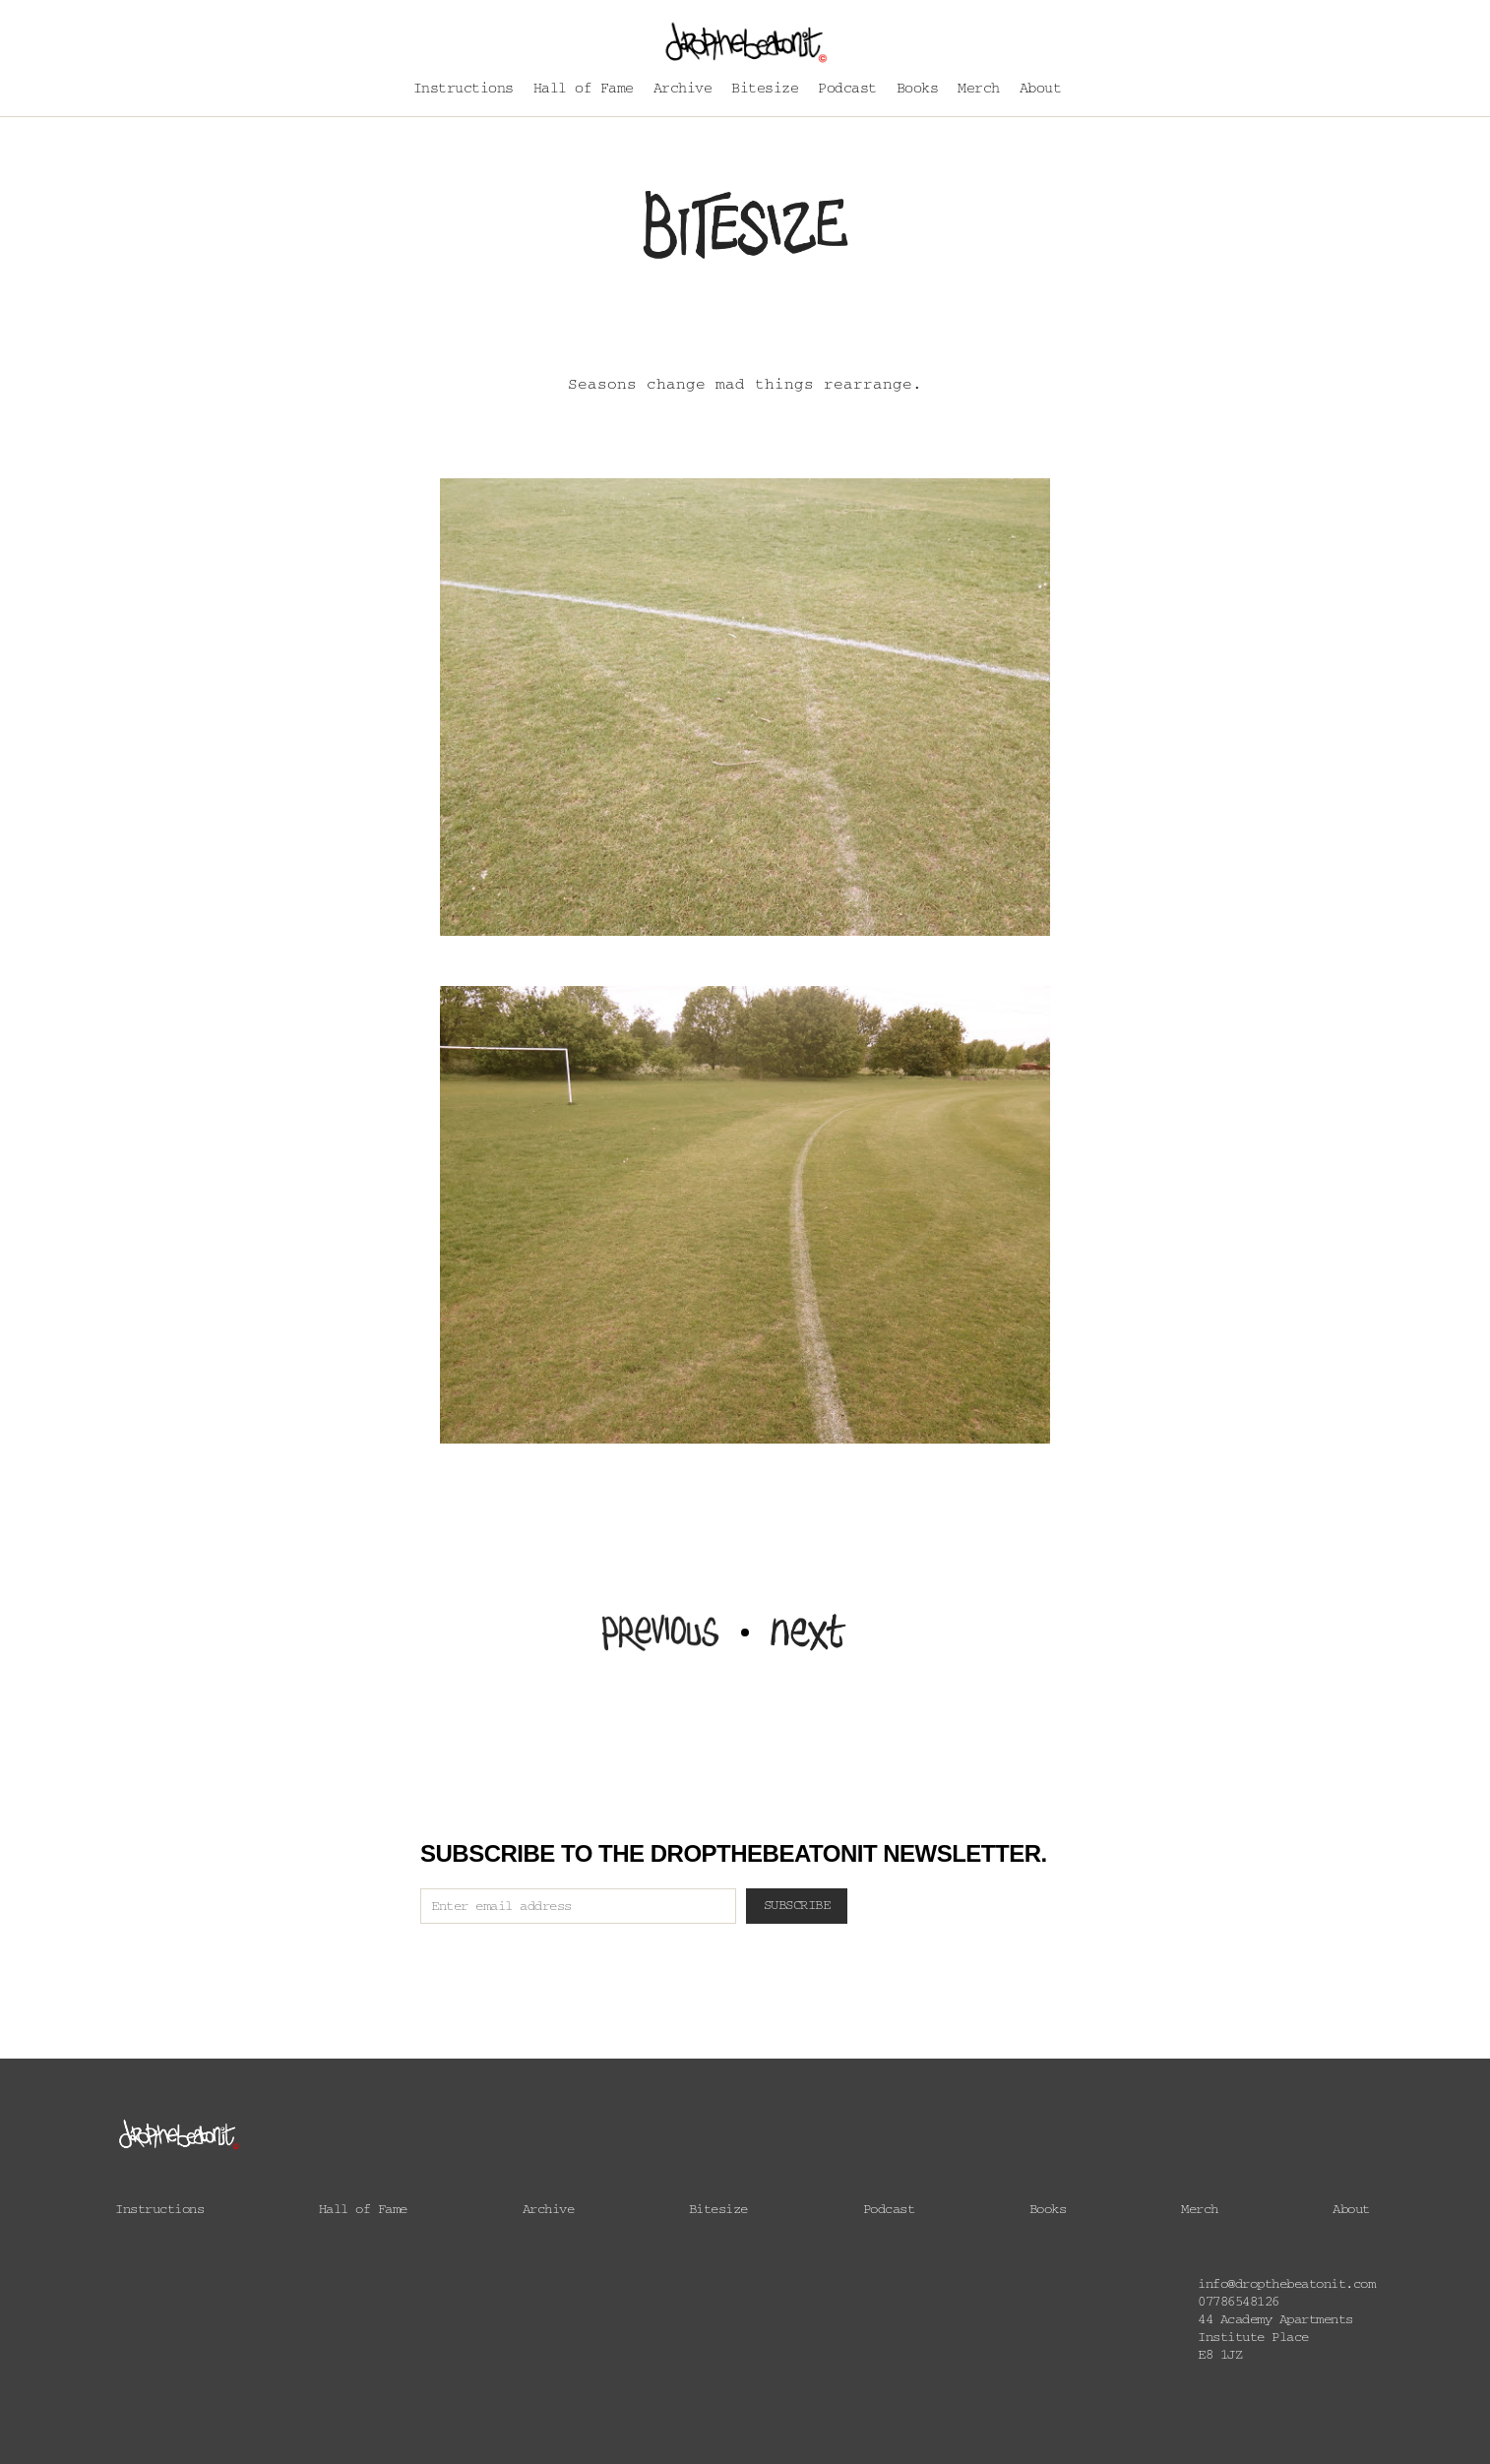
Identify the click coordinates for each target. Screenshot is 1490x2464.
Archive (683, 91)
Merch (979, 91)
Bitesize (764, 91)
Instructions (463, 91)
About (1041, 91)
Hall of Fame (583, 91)
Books (918, 91)
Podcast (847, 91)
